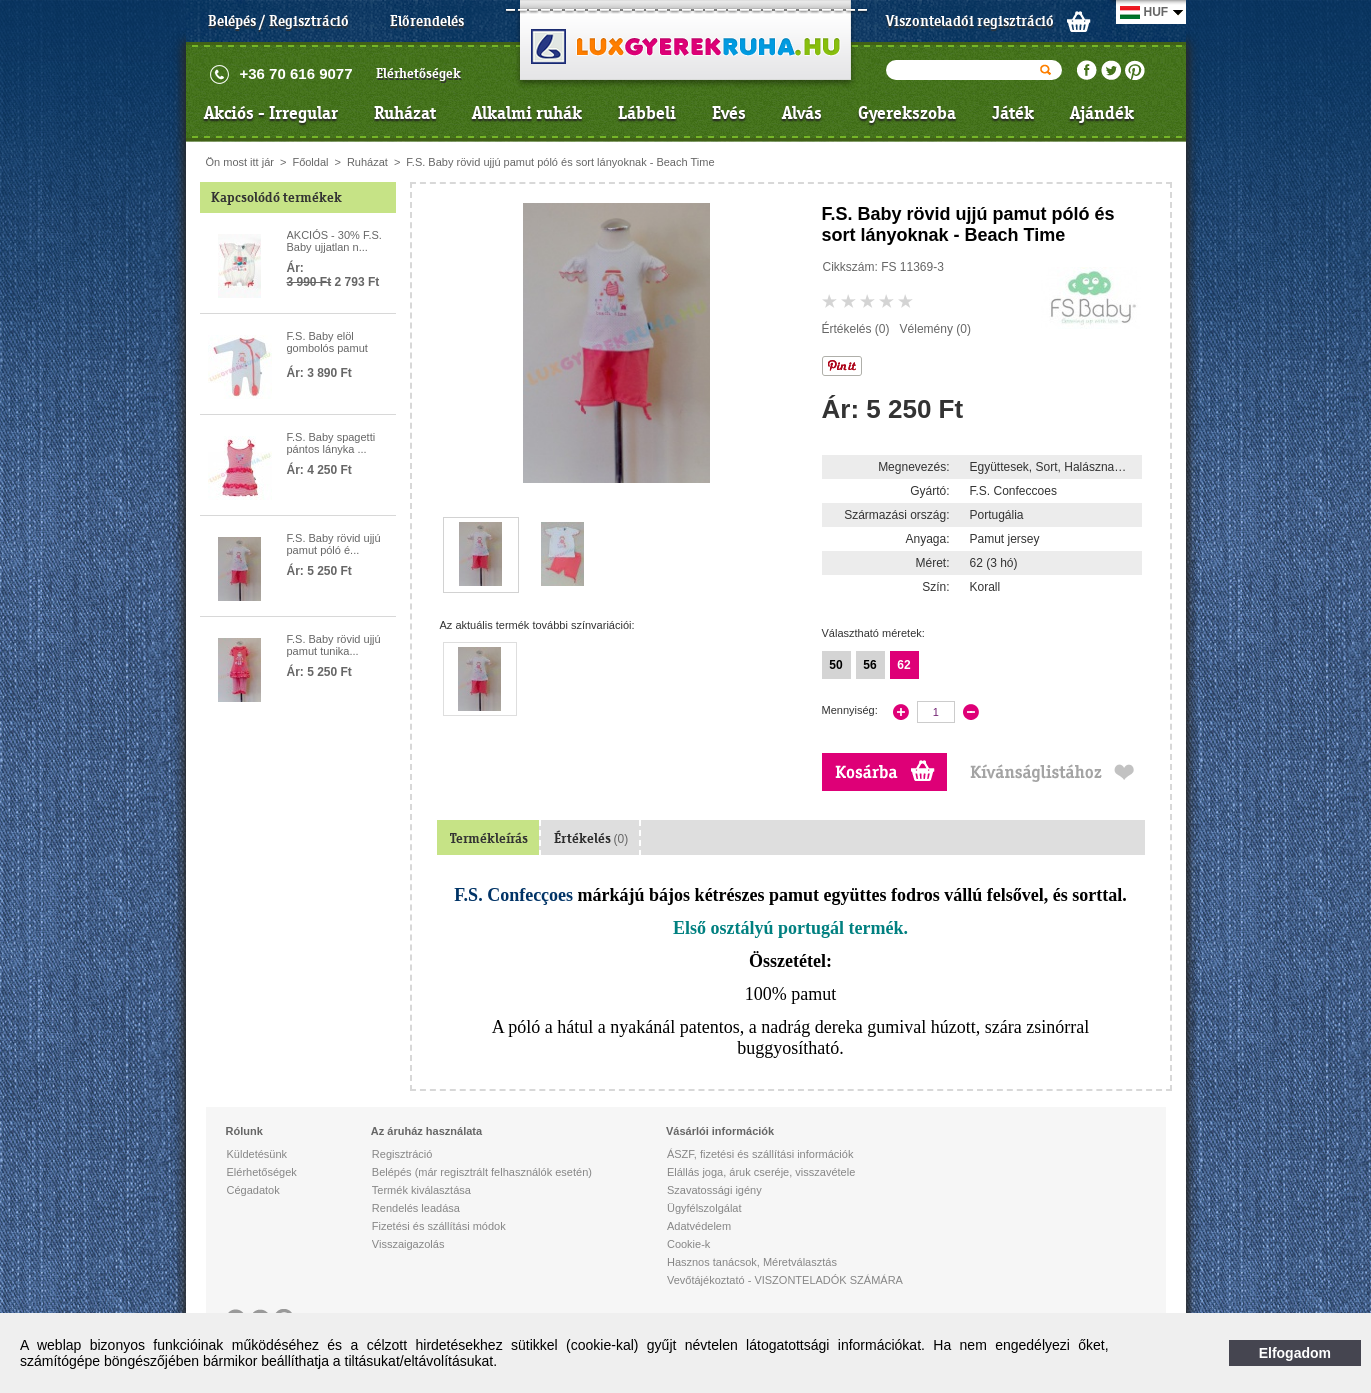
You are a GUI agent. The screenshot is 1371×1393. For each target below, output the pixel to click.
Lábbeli (647, 113)
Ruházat (405, 113)
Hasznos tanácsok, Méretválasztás (752, 1262)
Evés (729, 113)
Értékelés (591, 838)
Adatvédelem (699, 1226)
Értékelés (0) (856, 329)
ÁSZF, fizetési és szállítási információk (760, 1154)
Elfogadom (1295, 1353)
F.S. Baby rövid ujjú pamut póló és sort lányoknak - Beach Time (560, 162)
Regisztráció (402, 1154)
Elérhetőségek (418, 73)
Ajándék (1102, 113)
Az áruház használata (426, 1131)
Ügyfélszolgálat (704, 1208)
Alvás (802, 113)
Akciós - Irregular (271, 113)
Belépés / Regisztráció (278, 21)
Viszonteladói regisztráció (970, 21)
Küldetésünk (257, 1154)
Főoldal (310, 162)
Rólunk (244, 1131)
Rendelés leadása (416, 1208)
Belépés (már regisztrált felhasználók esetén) (482, 1172)
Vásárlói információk (720, 1131)
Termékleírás (489, 838)
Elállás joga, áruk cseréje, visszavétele (761, 1172)
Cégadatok (253, 1190)
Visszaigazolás (408, 1244)
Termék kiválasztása (421, 1190)
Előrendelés (427, 21)
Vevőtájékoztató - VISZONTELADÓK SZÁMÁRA (785, 1280)
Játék (1013, 113)
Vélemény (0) (935, 329)
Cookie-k (688, 1244)
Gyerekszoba (907, 113)
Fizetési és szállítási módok (439, 1226)
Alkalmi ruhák (527, 113)
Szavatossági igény (714, 1190)
